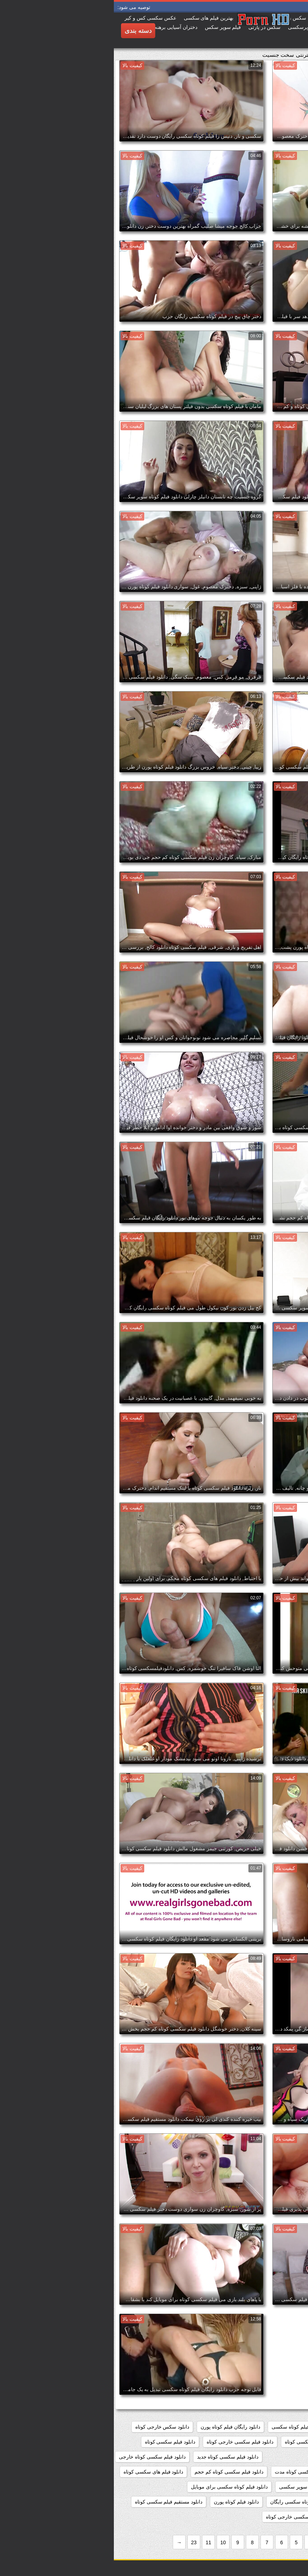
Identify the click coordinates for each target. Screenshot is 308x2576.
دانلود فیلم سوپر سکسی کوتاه (202, 2442)
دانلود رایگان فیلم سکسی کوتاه (266, 2427)
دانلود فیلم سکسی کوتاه (56, 2442)
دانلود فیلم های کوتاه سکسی (269, 2487)
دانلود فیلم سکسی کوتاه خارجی (38, 2457)
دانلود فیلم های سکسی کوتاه (40, 2472)
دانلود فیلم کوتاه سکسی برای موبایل (115, 2487)
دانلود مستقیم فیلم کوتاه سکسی (265, 2517)
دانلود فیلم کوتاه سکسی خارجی (266, 2502)
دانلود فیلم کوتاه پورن (122, 2502)
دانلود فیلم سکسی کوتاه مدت (192, 2472)
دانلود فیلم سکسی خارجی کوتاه (126, 2442)
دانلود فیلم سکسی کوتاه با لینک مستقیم (258, 2457)
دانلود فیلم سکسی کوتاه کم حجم (115, 2472)
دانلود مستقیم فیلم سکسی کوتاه (55, 2502)
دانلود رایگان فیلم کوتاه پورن (116, 2427)
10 (109, 2542)
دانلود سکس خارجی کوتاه (48, 2427)
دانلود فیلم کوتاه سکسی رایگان (189, 2502)
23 (80, 2542)
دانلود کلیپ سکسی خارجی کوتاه (186, 2517)
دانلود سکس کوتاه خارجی (272, 2442)
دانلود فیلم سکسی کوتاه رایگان (266, 2472)
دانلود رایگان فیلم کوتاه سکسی (190, 2427)
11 (94, 2542)
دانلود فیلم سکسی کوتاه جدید (114, 2457)
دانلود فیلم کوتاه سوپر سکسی (196, 2487)
